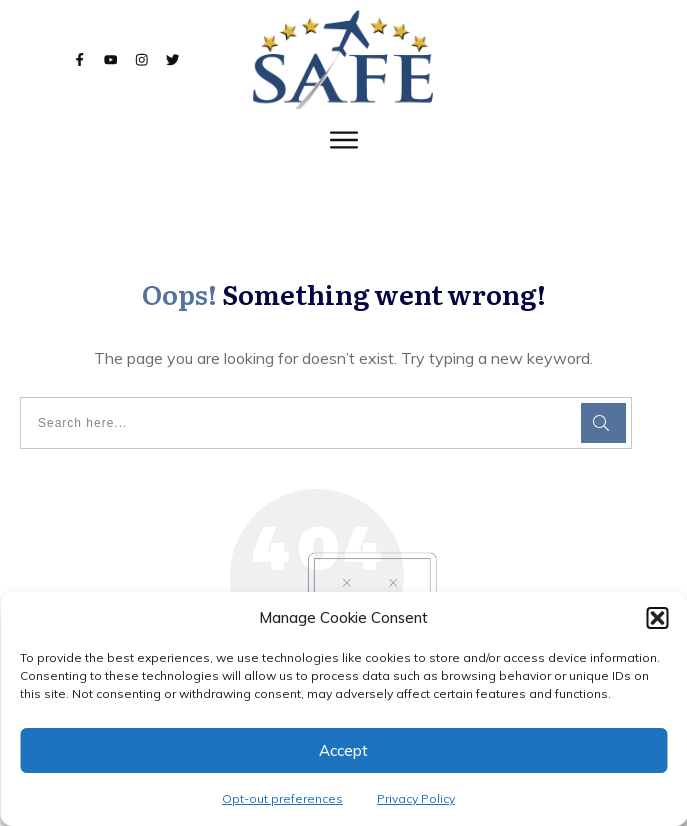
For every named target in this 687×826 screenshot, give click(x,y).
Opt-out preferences (282, 798)
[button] (657, 618)
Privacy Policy (416, 798)
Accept (343, 750)
